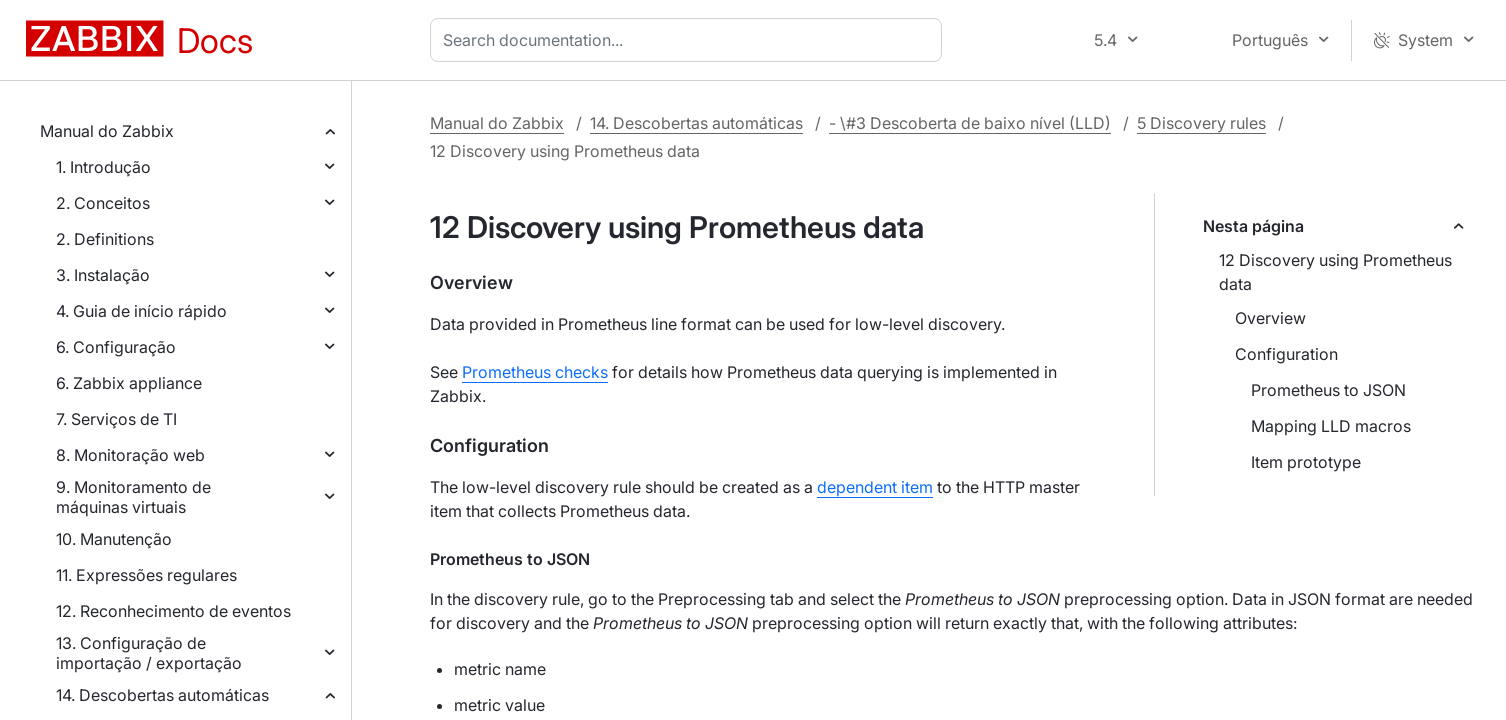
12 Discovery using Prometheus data (1335, 272)
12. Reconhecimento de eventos (173, 611)
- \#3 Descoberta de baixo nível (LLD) (970, 123)
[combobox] (690, 40)
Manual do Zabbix (107, 131)
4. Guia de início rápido (141, 311)
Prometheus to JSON (1328, 390)
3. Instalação (103, 275)
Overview (1270, 318)
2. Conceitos (103, 203)
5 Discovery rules (1201, 123)
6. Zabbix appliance (129, 383)
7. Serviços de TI (116, 419)
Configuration (1286, 354)
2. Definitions (105, 239)
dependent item (875, 487)
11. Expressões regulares (146, 575)
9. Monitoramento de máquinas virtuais (133, 497)
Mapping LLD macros (1331, 426)
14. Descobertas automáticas (162, 695)
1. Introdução (103, 167)
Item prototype (1306, 462)
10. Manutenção (114, 539)
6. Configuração (116, 347)
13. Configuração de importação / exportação (149, 653)
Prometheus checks (535, 372)
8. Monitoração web (130, 455)
